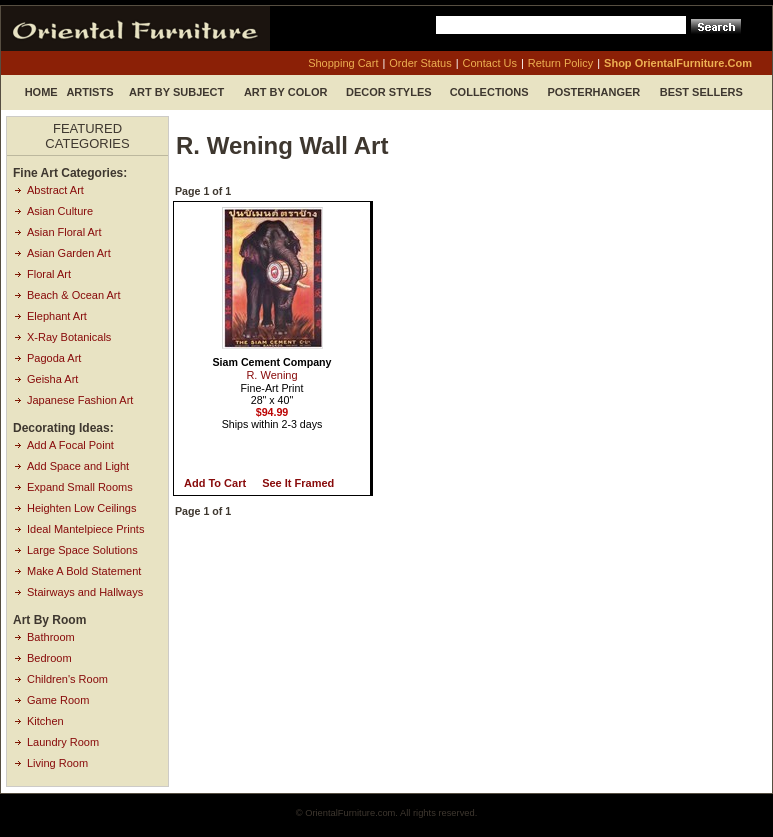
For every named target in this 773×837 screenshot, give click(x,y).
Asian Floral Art (64, 232)
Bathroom (51, 637)
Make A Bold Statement (84, 571)
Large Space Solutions (82, 550)
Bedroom (49, 658)
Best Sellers (701, 92)
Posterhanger (593, 92)
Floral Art (49, 274)
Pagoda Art (54, 358)
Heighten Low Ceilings (81, 508)
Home (41, 92)
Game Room (58, 700)
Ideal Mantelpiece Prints (85, 529)
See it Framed (298, 483)
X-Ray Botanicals (69, 337)
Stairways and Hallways (85, 592)
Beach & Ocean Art (74, 295)
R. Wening (271, 375)
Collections (489, 92)
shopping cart (343, 63)
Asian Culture (60, 211)
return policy (560, 63)
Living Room (57, 763)
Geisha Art (52, 379)
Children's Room (67, 679)
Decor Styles (389, 92)
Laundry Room (63, 742)
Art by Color (286, 92)
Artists (89, 92)
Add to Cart (215, 483)
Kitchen (45, 721)
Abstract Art (55, 190)
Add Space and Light (78, 466)
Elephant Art (57, 316)
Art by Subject (176, 92)
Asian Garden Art (69, 253)
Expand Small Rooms (80, 487)
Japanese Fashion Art (80, 400)
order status (420, 63)
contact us (490, 63)
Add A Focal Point (70, 445)
